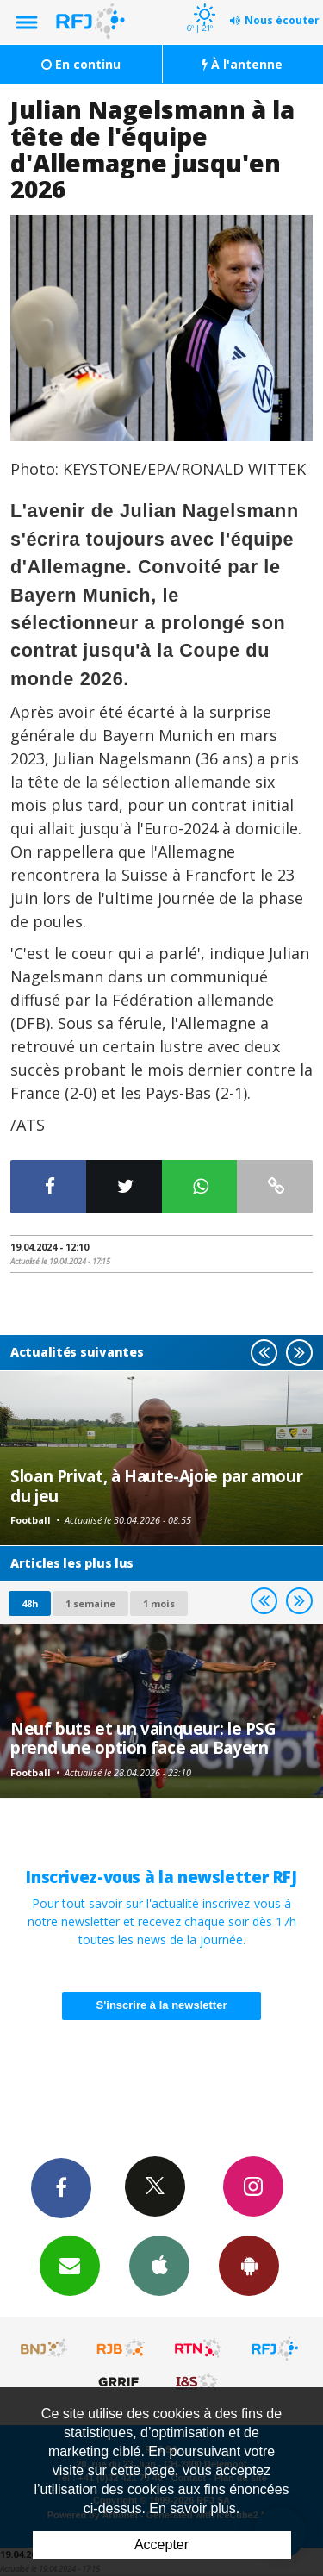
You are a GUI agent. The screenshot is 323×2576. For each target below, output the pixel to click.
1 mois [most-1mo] (159, 1603)
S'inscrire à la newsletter (161, 2005)
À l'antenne (242, 64)
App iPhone (159, 2265)
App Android (249, 2265)
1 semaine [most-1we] (90, 1603)
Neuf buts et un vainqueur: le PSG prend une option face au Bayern (143, 1738)
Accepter (161, 2544)
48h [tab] (30, 1603)
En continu (81, 64)
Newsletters (70, 2265)
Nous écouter (282, 20)
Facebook (61, 2187)
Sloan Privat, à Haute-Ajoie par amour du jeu (156, 1485)
